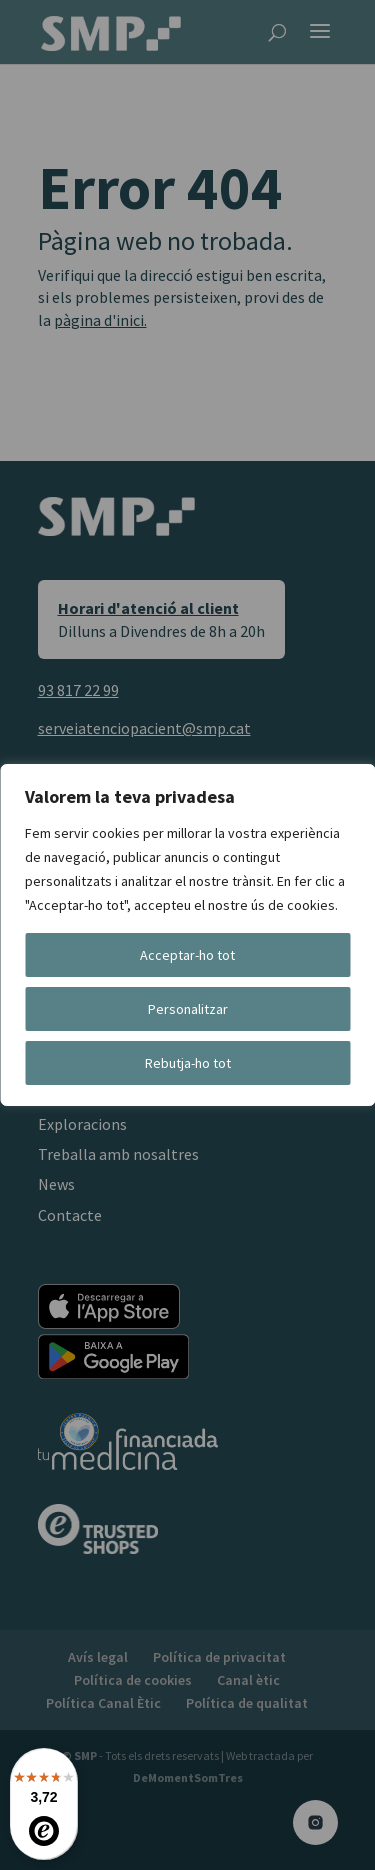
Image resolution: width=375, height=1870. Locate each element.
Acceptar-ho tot (187, 955)
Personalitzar (188, 1009)
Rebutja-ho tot (188, 1063)
